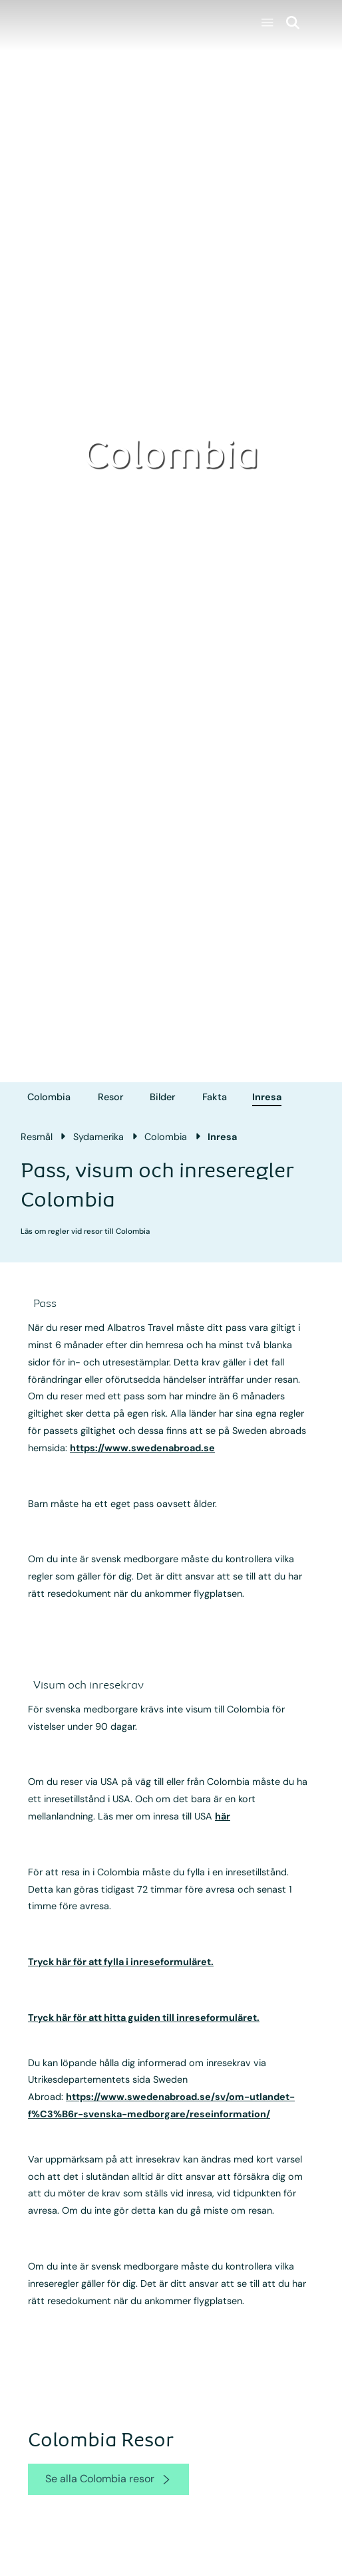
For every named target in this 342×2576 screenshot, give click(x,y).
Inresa (266, 1097)
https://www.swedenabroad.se (142, 1448)
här (222, 1816)
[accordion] (55, 1304)
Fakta (214, 1097)
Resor (110, 1097)
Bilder (162, 1097)
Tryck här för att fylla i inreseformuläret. (121, 1962)
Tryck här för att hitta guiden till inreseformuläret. (143, 2018)
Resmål (37, 1137)
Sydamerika (98, 1137)
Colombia (49, 1097)
